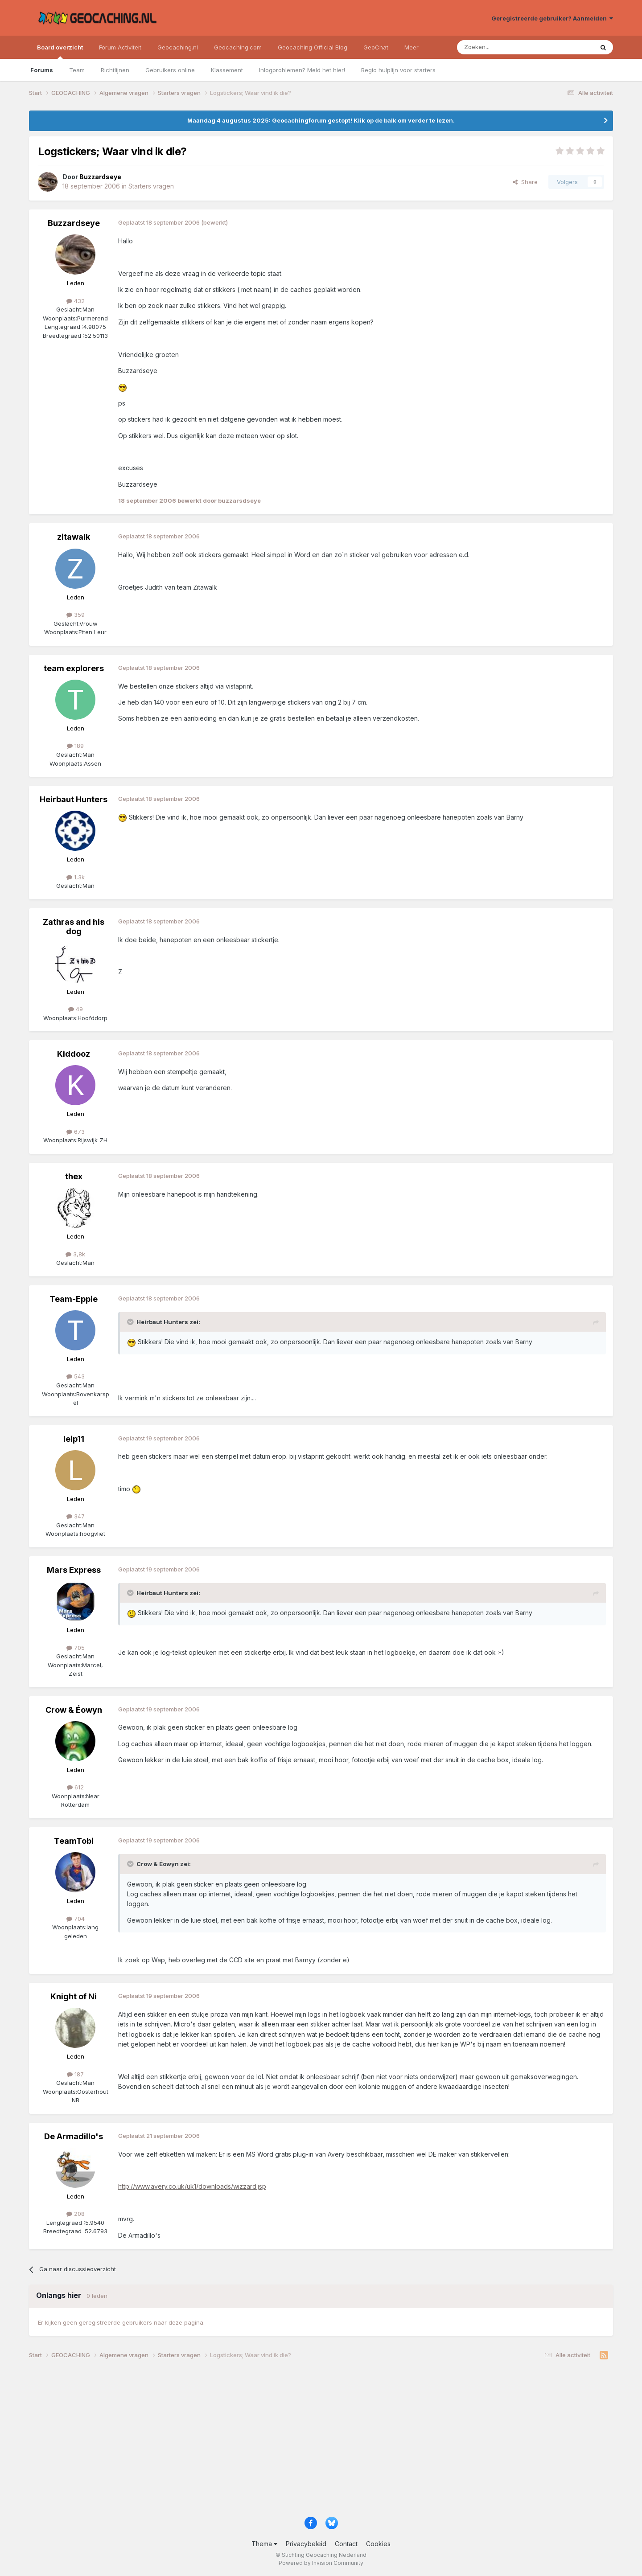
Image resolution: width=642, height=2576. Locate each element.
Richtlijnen (115, 70)
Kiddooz (73, 1053)
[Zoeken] (498, 47)
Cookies (378, 2543)
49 (75, 1009)
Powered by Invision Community (321, 2563)
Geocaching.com (238, 47)
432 (75, 300)
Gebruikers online (170, 70)
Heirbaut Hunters (73, 799)
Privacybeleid (306, 2543)
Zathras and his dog (73, 926)
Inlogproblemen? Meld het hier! (302, 70)
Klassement (227, 70)
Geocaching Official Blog (312, 47)
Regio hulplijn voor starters (398, 70)
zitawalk (73, 536)
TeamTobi (74, 1841)
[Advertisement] (296, 2441)
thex (73, 1176)
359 (75, 614)
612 (75, 1787)
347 (75, 1516)
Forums (41, 70)
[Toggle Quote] (131, 1321)
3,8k (75, 1254)
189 (75, 745)
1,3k (75, 877)
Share (525, 181)
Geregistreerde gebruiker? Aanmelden (552, 18)
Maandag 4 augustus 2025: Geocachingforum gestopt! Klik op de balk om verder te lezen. (321, 120)
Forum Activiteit (120, 47)
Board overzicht (60, 51)
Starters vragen (151, 186)
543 (75, 1376)
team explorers (74, 668)
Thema (264, 2543)
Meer (411, 47)
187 (75, 2074)
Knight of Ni (73, 1996)
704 (75, 1918)
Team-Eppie (73, 1299)
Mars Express (74, 1570)
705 (75, 1647)
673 (75, 1131)
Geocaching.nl (177, 47)
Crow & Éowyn (73, 1710)
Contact (346, 2543)
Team (77, 70)
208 (75, 2213)
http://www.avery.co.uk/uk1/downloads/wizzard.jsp (192, 2186)
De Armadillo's (73, 2136)
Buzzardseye (74, 223)
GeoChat (375, 47)
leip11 (73, 1439)
